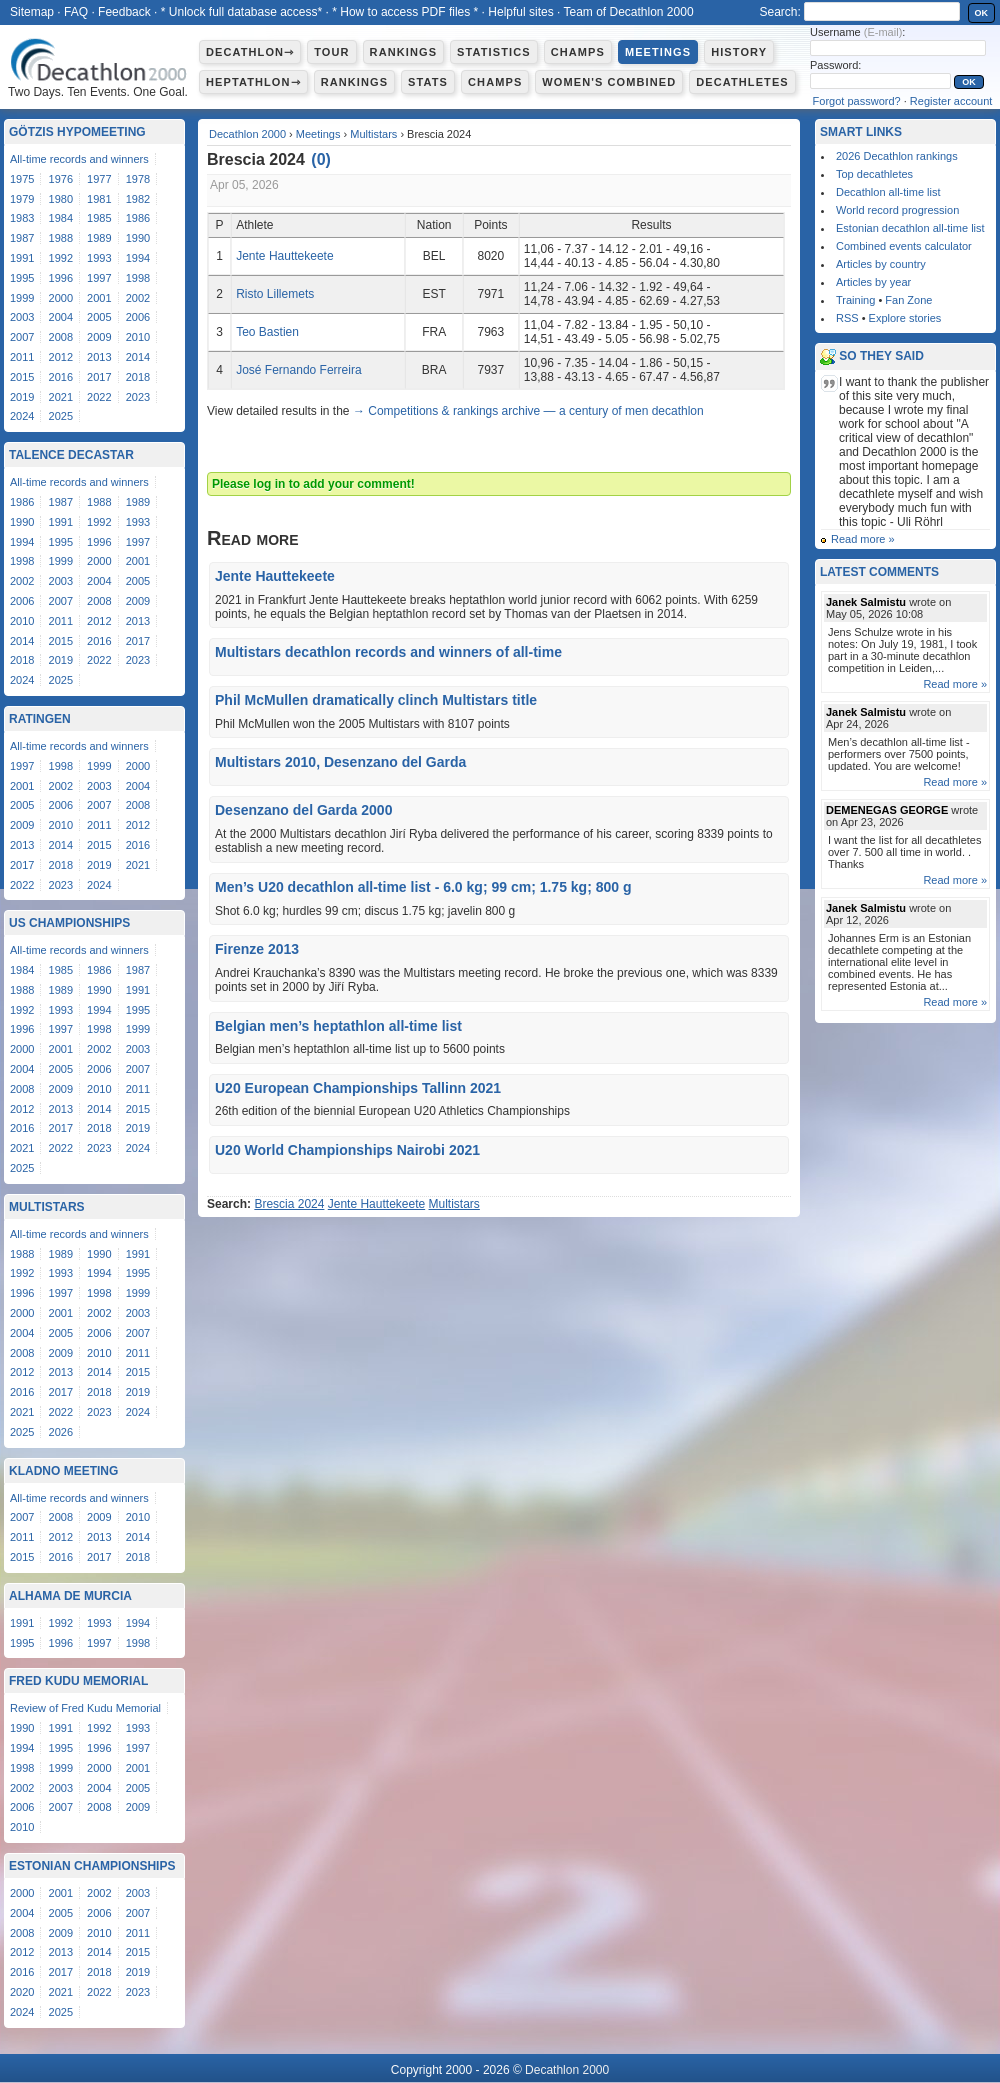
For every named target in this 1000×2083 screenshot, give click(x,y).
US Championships (69, 923)
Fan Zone (908, 300)
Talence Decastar (71, 455)
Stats (428, 82)
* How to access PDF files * (405, 12)
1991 (22, 258)
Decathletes (742, 82)
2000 (61, 298)
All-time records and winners (79, 159)
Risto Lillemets (275, 294)
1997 (99, 278)
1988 (61, 238)
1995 (22, 278)
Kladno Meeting (63, 1471)
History (739, 52)
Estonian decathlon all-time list (910, 228)
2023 (138, 397)
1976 (61, 179)
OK (982, 13)
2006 (138, 317)
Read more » (863, 539)
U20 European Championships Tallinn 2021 (358, 1088)
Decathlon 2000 (247, 134)
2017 (99, 377)
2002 (138, 298)
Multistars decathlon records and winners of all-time (388, 652)
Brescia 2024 (289, 1204)
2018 (138, 377)
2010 (138, 337)
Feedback (124, 12)
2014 (138, 357)
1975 (22, 179)
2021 (61, 397)
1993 (99, 258)
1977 (99, 179)
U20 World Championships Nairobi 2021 (347, 1150)
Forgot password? (857, 101)
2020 (22, 1992)
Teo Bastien (267, 332)
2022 (99, 397)
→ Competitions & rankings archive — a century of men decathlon (528, 411)
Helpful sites (520, 12)
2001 (99, 298)
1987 (22, 238)
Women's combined (609, 82)
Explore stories (905, 318)
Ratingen (40, 719)
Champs (578, 52)
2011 (22, 357)
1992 (61, 258)
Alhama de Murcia (70, 1596)
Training (855, 300)
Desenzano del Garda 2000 (303, 810)
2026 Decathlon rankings (897, 156)
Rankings (403, 52)
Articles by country (881, 264)
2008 (61, 337)
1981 (99, 199)
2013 (99, 357)
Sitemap (32, 12)
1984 (61, 218)
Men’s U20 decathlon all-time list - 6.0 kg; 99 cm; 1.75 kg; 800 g (423, 887)
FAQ (76, 12)
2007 (22, 337)
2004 (61, 317)
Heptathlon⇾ (253, 82)
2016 (61, 377)
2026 (61, 1432)
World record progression (897, 210)
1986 (138, 218)
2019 (22, 397)
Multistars (373, 134)
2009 (99, 337)
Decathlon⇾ (250, 52)
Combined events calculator (904, 246)
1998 (138, 278)
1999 (22, 298)
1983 (22, 218)
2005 (99, 317)
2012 (61, 357)
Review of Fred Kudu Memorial (85, 1708)
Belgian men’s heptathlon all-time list (338, 1026)
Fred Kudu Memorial (78, 1681)
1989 (99, 238)
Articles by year (873, 282)
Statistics (494, 52)
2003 (22, 317)
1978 (138, 179)
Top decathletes (874, 174)
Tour (331, 52)
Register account (951, 101)
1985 (99, 218)
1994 (138, 258)
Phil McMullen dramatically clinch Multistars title (376, 700)
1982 (138, 199)
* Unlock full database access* (241, 12)
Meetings (658, 52)
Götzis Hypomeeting (77, 132)
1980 (61, 199)
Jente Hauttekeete (284, 256)
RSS (847, 318)
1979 (22, 199)
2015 (22, 377)
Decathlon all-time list (888, 192)
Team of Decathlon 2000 (628, 12)
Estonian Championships (92, 1866)
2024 (22, 416)
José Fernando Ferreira (298, 370)
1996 (61, 278)
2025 (61, 416)
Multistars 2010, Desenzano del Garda (340, 762)
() (321, 159)
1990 (138, 238)
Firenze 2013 (257, 949)
